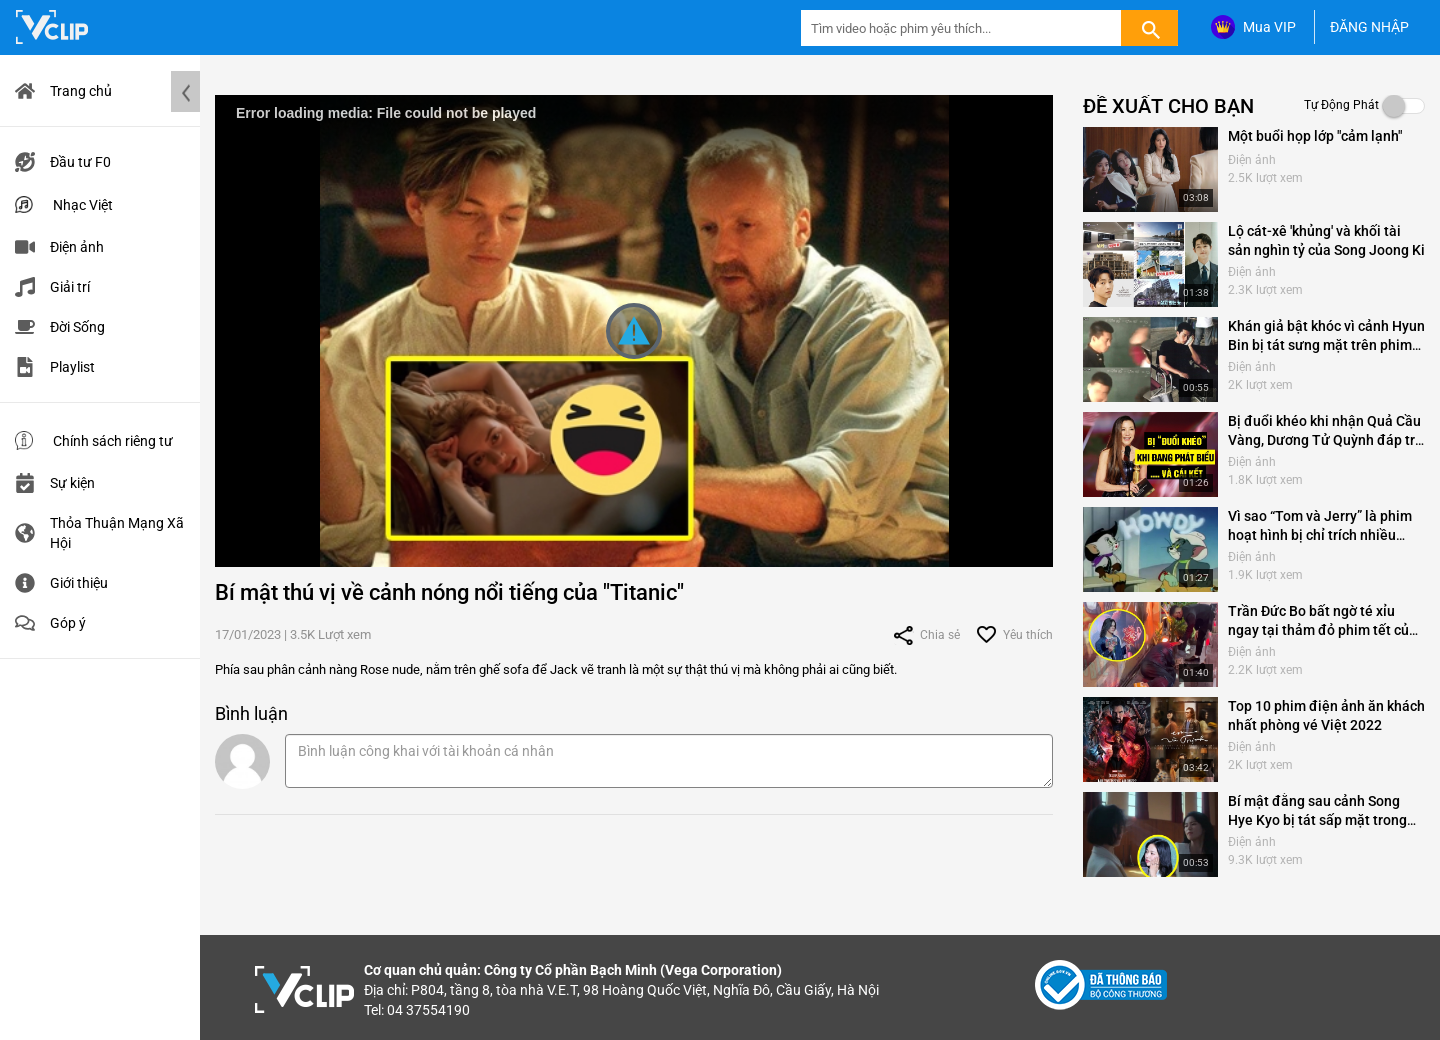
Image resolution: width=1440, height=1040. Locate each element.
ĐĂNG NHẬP (1369, 27)
